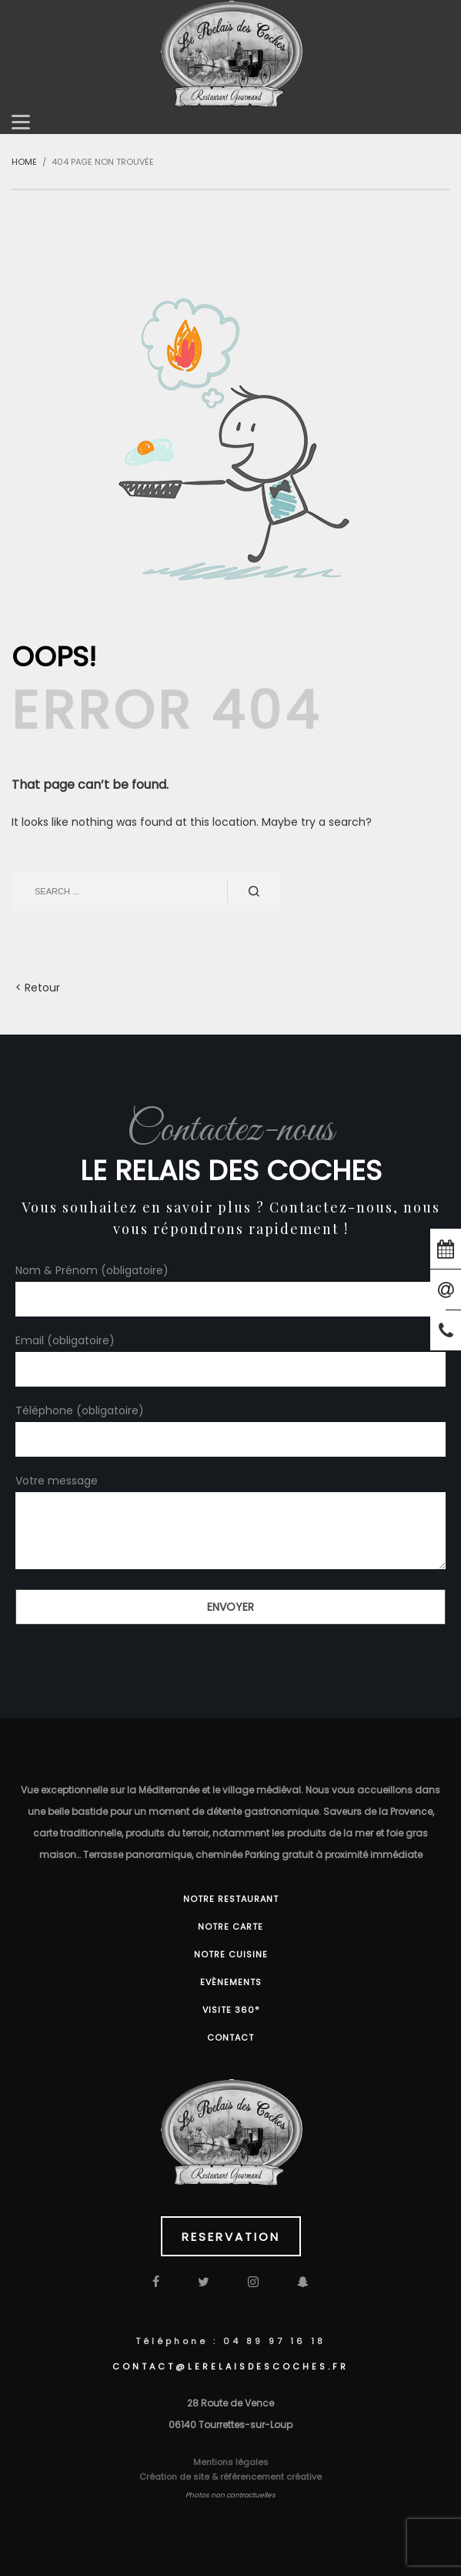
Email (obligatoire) (230, 1354)
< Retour (37, 987)
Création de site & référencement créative (230, 2476)
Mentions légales (231, 2462)
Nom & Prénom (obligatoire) (230, 1284)
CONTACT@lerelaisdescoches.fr (230, 2366)
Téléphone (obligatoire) (230, 1424)
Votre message (230, 1523)
